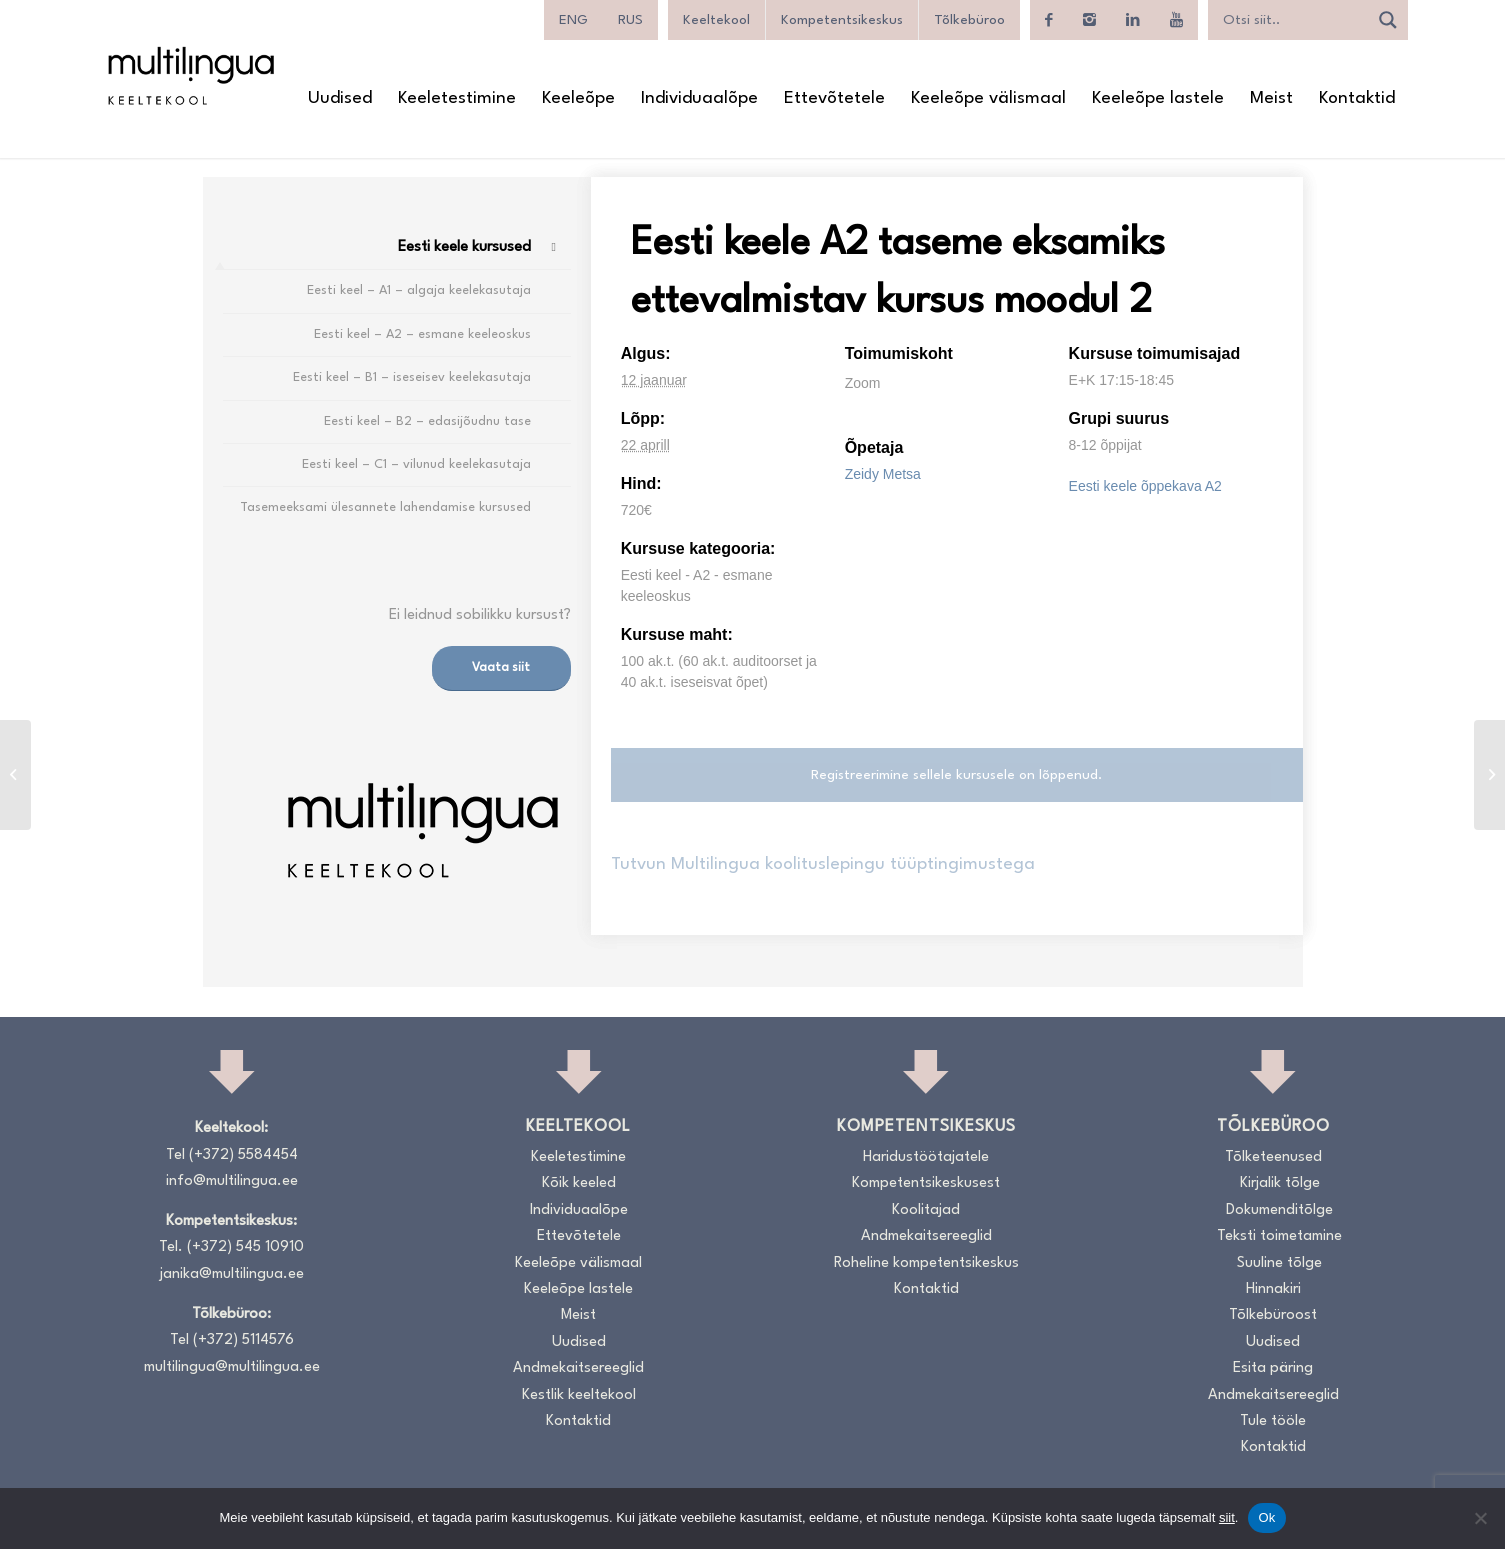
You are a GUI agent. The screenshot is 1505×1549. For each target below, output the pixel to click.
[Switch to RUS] (630, 20)
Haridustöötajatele (926, 1157)
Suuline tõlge (1279, 1263)
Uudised (579, 1342)
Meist (578, 1315)
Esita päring (1273, 1368)
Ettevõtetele (579, 1236)
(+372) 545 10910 (245, 1247)
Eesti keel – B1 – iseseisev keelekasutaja (412, 377)
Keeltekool (716, 20)
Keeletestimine (578, 1157)
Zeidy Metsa (883, 474)
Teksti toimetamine (1279, 1236)
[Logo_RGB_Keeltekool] (190, 75)
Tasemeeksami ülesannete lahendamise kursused (385, 507)
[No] (1480, 1518)
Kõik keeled (579, 1183)
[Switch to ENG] (573, 20)
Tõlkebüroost (1273, 1315)
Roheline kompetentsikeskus (926, 1263)
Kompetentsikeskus (842, 20)
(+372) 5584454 (243, 1155)
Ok (1266, 1517)
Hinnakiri (1273, 1289)
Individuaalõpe (579, 1210)
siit (1227, 1517)
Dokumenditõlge (1279, 1210)
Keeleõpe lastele (578, 1289)
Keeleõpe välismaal (578, 1263)
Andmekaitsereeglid (578, 1368)
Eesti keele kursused (464, 247)
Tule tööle (1273, 1421)
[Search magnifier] (1388, 20)
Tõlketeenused (1273, 1157)
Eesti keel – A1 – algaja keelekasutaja (419, 290)
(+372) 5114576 (243, 1340)
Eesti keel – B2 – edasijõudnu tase (427, 421)
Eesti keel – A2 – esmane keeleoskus (422, 334)
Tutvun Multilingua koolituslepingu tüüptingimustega (823, 864)
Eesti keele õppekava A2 (1145, 486)
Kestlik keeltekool (579, 1395)
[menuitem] (340, 99)
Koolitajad (926, 1210)
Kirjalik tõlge (1280, 1183)
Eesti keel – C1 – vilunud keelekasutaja (416, 464)
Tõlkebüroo (969, 20)
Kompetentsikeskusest (926, 1183)
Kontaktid (578, 1421)
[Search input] (1293, 20)
